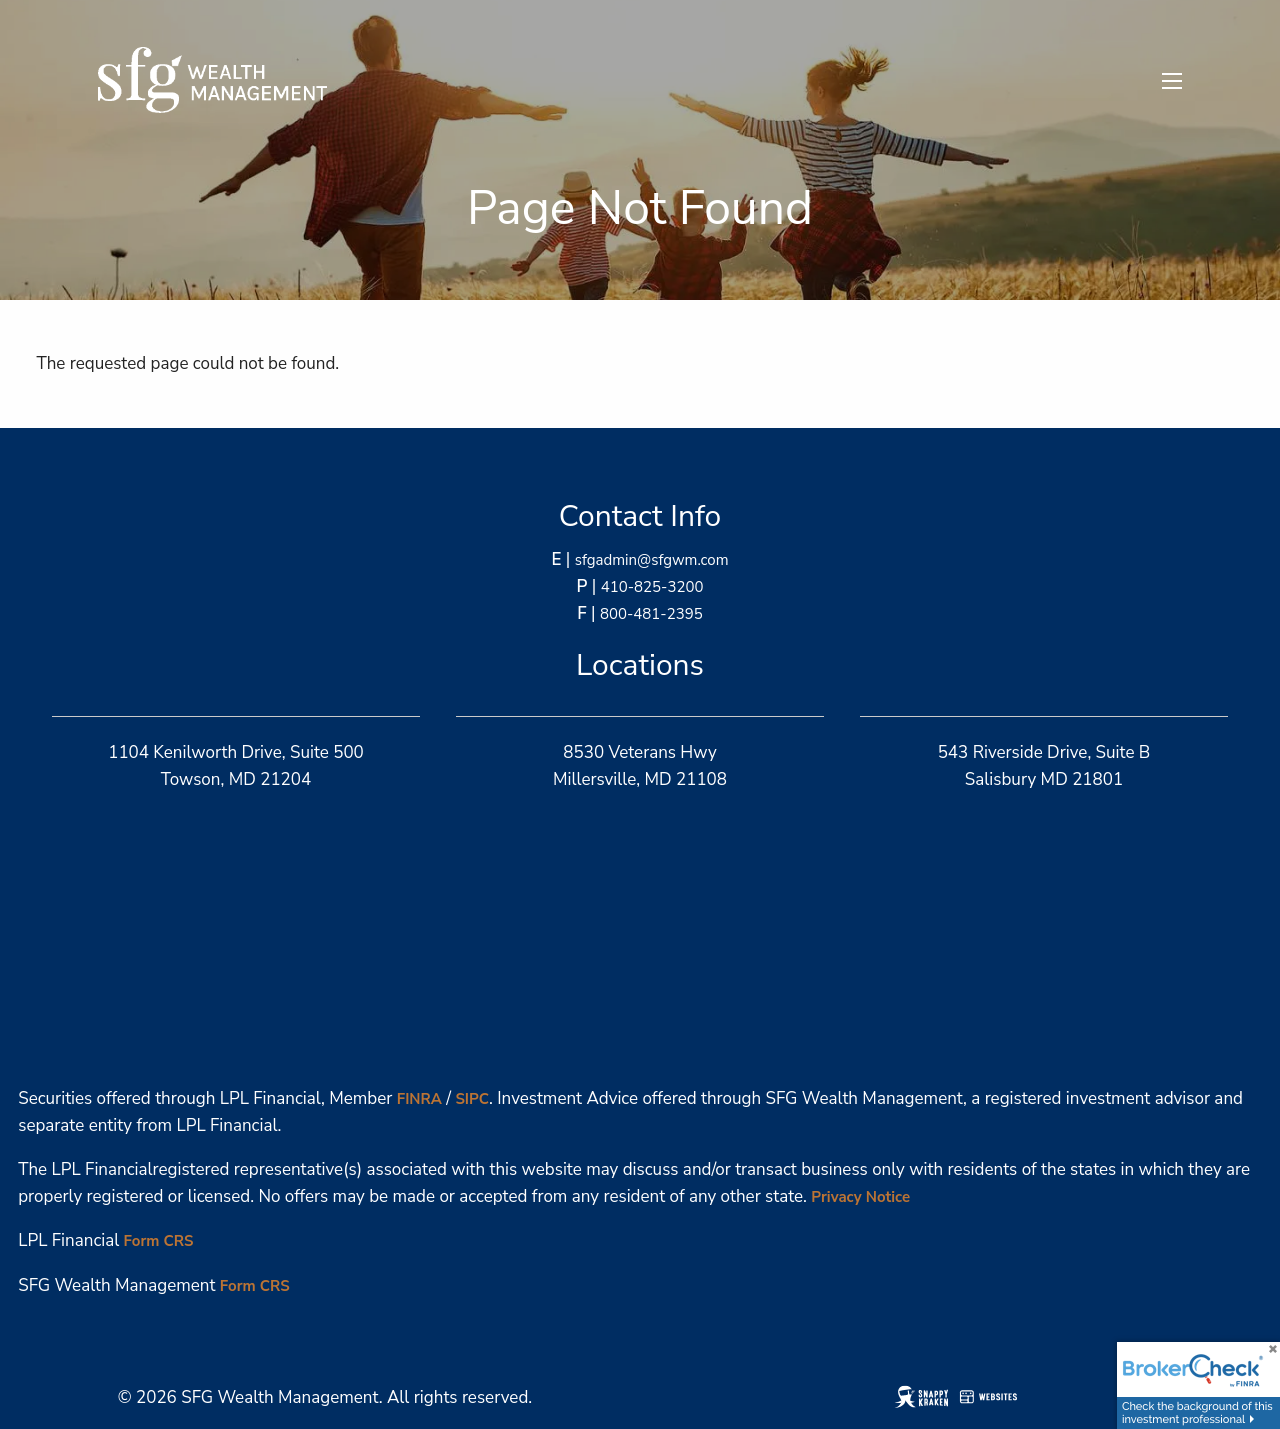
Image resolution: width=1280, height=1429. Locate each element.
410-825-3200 (652, 587)
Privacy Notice (860, 1197)
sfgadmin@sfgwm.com (652, 560)
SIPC (472, 1099)
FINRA (419, 1099)
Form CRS (159, 1241)
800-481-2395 (651, 614)
